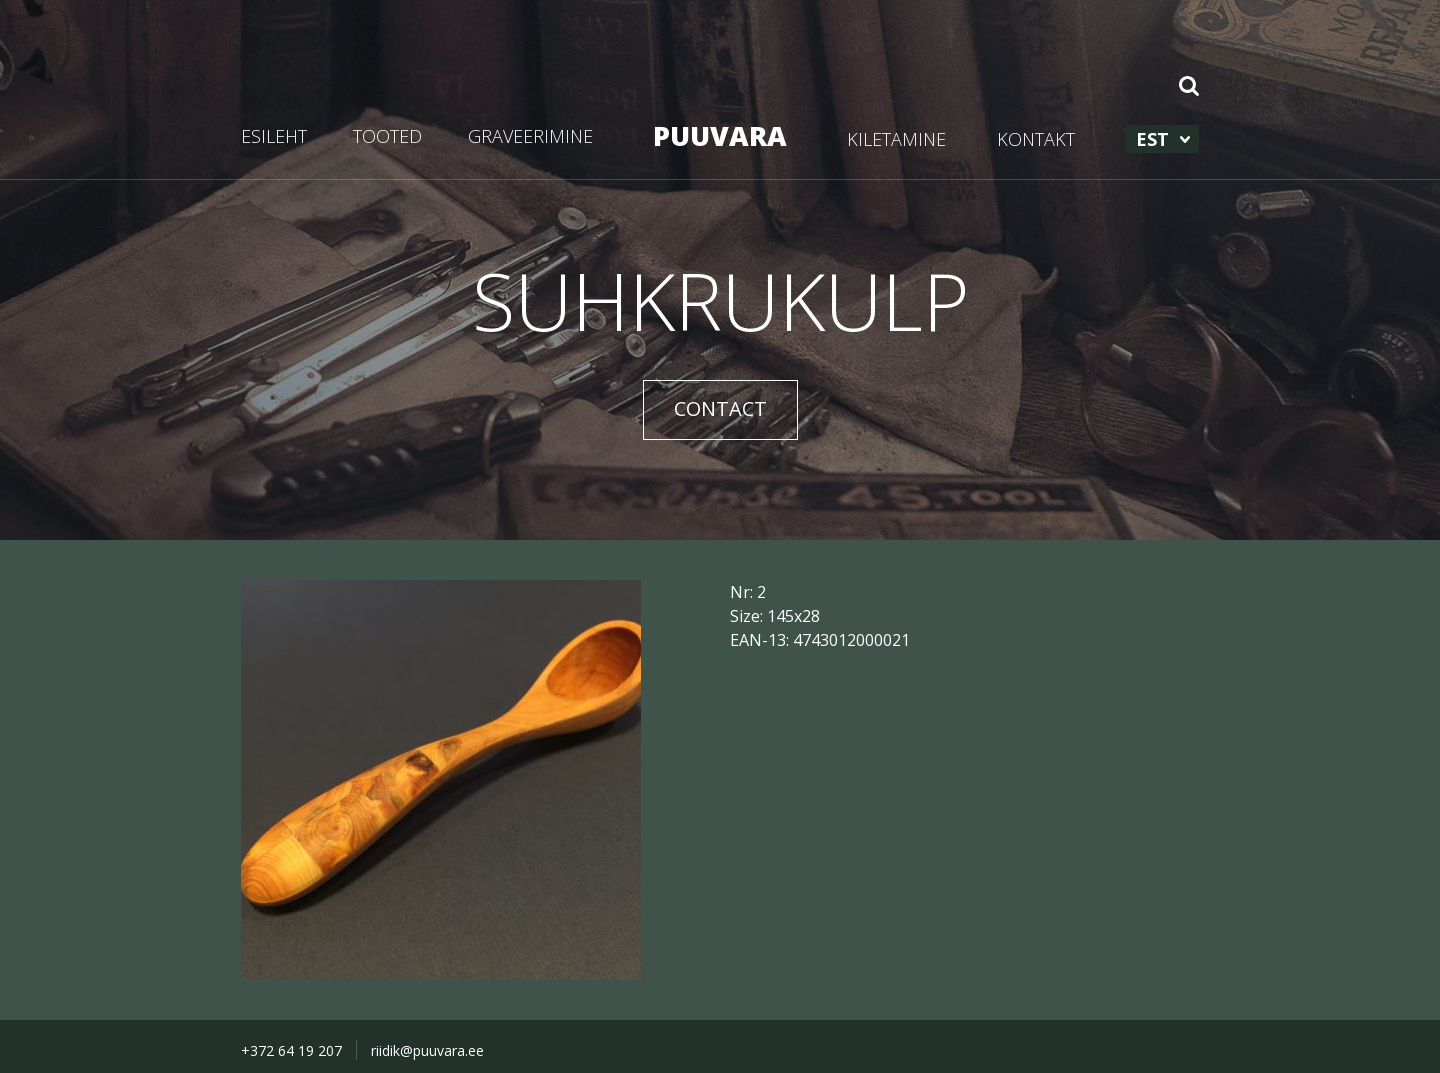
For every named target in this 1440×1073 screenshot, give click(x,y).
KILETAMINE (896, 139)
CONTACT (720, 408)
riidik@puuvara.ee (427, 1050)
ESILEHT (274, 136)
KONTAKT (1036, 139)
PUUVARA (720, 135)
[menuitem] (1162, 139)
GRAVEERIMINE (530, 136)
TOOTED (387, 136)
